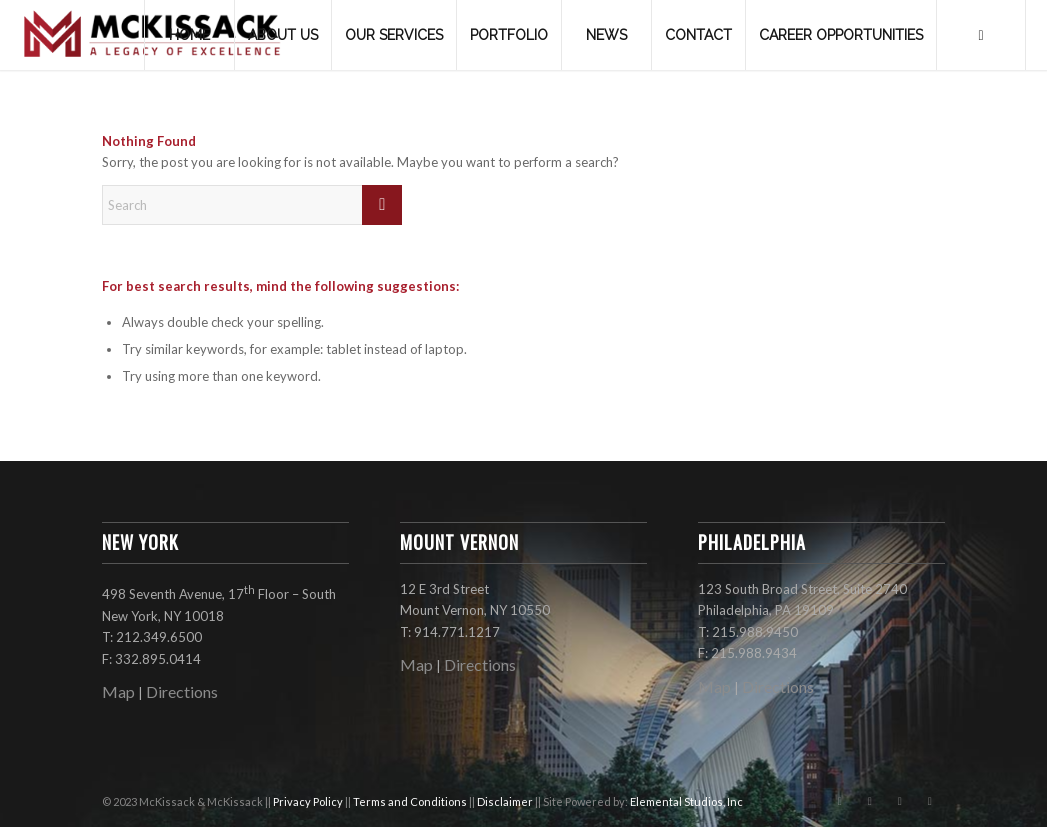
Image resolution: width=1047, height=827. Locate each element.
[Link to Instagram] (870, 801)
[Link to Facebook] (840, 801)
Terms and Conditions (411, 801)
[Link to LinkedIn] (930, 801)
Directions (182, 691)
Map (118, 691)
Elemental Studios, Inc (686, 801)
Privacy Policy (309, 801)
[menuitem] (189, 35)
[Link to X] (900, 801)
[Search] (981, 35)
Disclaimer (506, 801)
